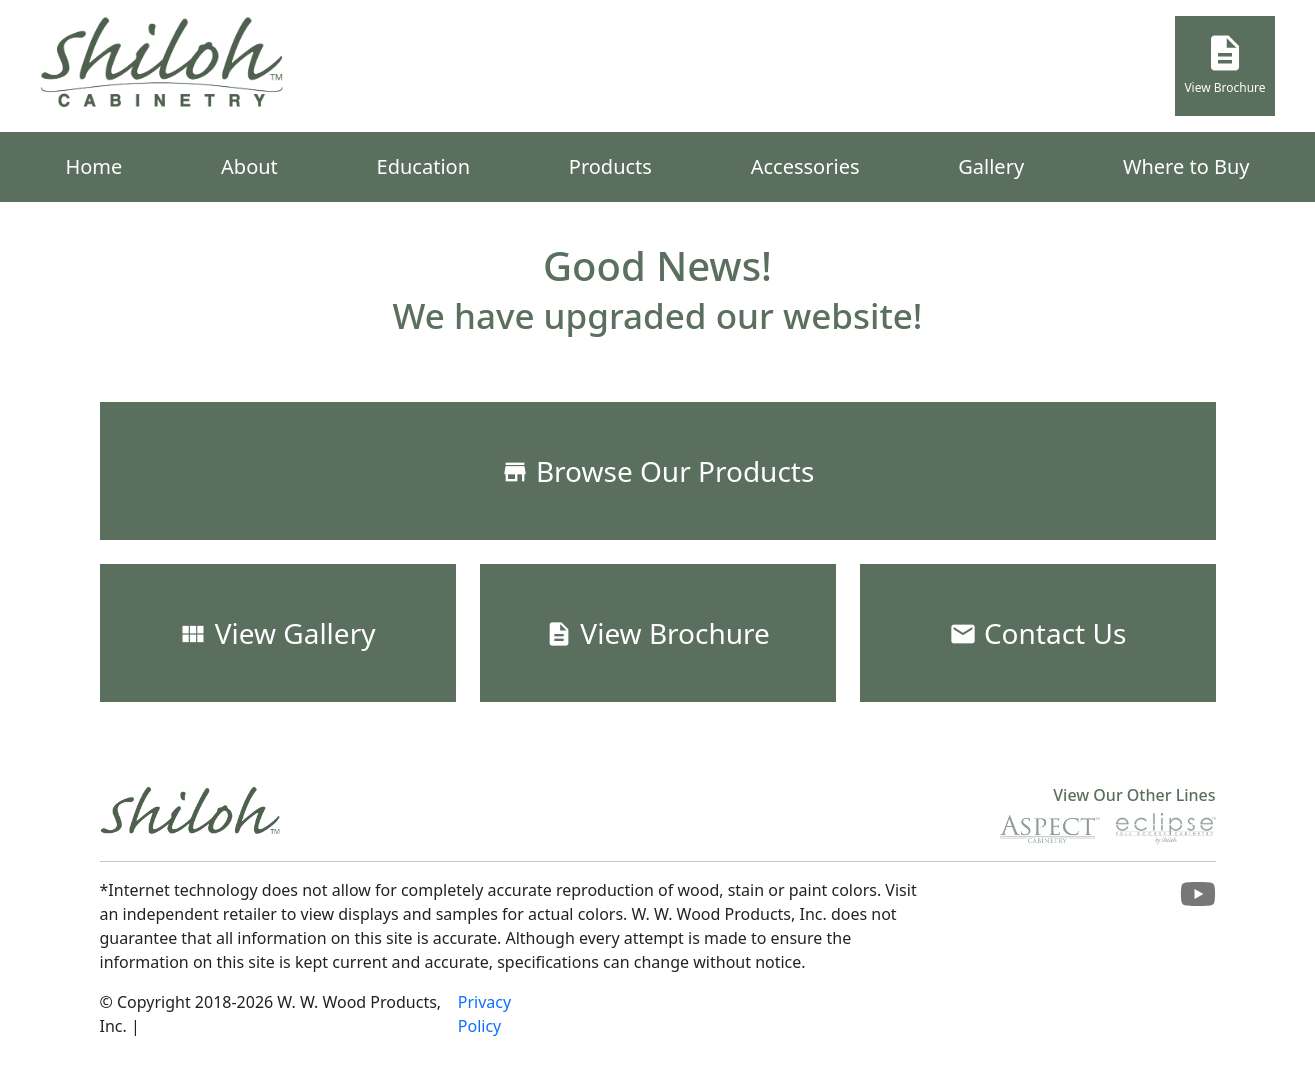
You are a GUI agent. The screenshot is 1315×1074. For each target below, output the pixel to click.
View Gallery (277, 633)
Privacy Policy (484, 1014)
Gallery (991, 166)
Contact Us (1038, 633)
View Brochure (1224, 64)
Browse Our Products (658, 471)
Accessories (805, 166)
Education (423, 166)
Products (610, 166)
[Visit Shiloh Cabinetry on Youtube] (1198, 900)
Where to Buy (1186, 166)
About (249, 166)
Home (93, 166)
